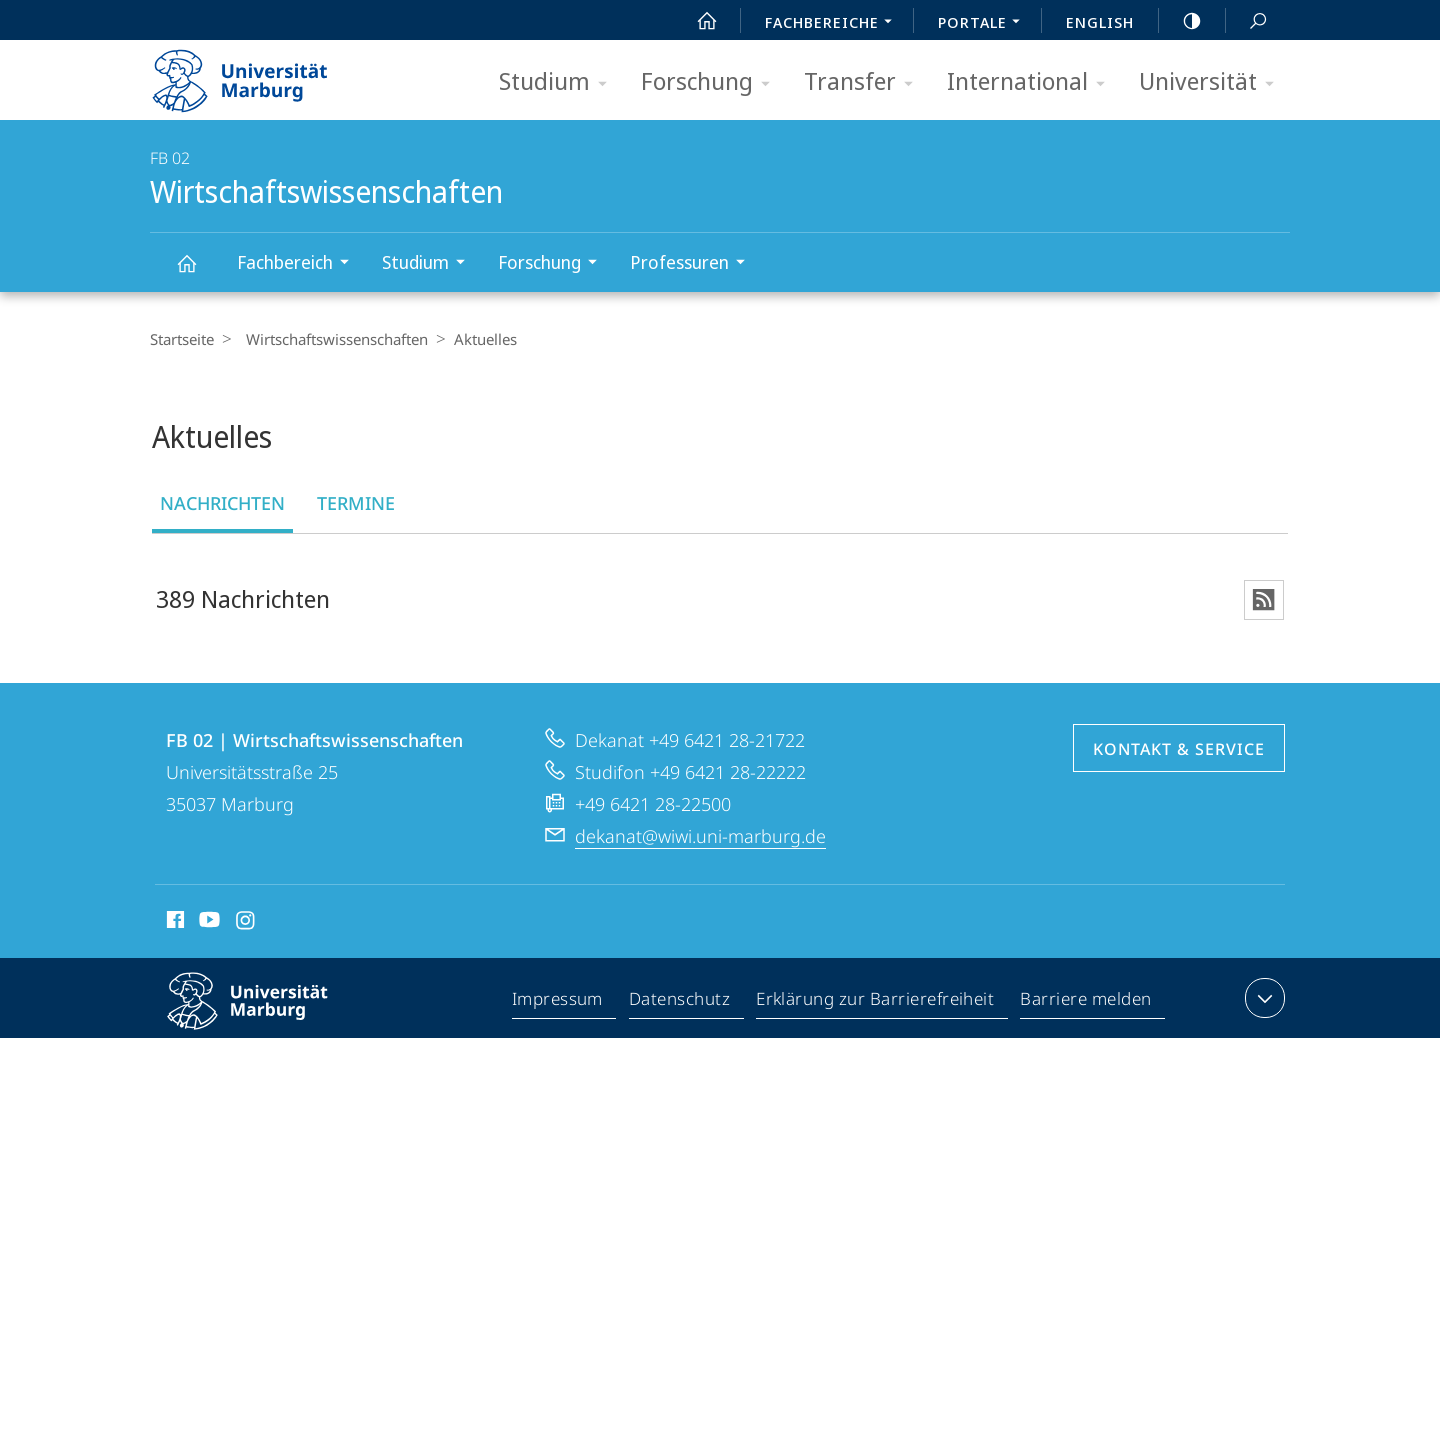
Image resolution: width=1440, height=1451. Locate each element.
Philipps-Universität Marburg (265, 1019)
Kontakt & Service (1179, 751)
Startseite (182, 339)
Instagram (246, 925)
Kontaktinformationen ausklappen (1262, 1000)
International (1032, 82)
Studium (559, 82)
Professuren (694, 264)
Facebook (173, 925)
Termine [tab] (356, 503)
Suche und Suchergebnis (1247, 21)
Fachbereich (299, 264)
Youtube (207, 925)
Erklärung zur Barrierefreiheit (876, 1004)
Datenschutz (680, 1004)
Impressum (558, 1004)
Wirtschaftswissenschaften (198, 272)
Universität (1213, 82)
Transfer (865, 82)
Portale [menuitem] (984, 24)
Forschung (712, 82)
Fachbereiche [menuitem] (834, 24)
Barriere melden (1086, 1004)
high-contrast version (1181, 21)
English (1100, 22)
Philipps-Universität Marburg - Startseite (257, 74)
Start (696, 21)
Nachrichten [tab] (222, 503)
